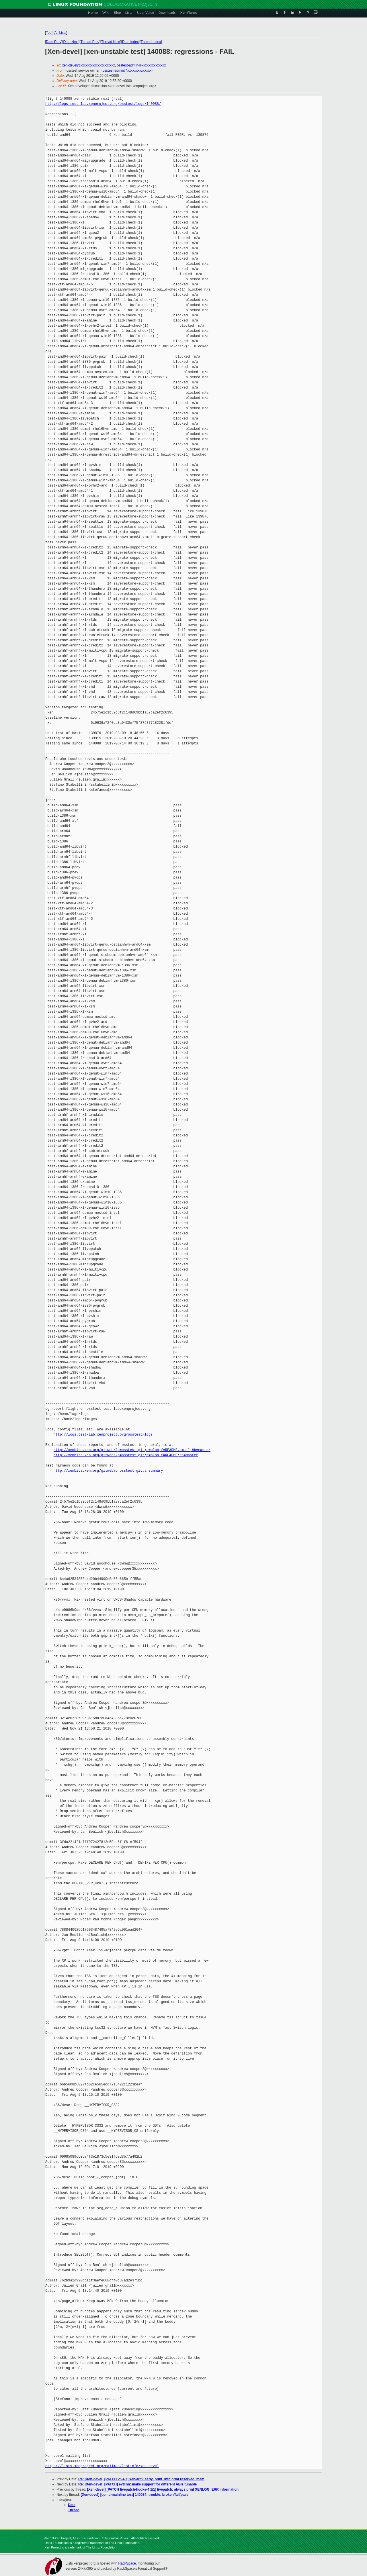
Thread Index (151, 42)
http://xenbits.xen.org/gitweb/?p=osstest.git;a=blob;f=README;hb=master (126, 1455)
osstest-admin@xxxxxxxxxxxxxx (141, 65)
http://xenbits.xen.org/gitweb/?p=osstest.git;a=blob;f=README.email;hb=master (132, 1450)
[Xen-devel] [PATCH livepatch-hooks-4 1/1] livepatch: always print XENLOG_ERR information (163, 2489)
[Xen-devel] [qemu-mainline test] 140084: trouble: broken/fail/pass (134, 2495)
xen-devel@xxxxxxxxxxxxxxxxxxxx (88, 65)
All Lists (60, 33)
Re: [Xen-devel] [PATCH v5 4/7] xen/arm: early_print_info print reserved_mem (141, 2479)
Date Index (130, 42)
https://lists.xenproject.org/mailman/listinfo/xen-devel (102, 2466)
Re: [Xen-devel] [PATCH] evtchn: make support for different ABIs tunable (137, 2484)
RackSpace (127, 2563)
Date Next (70, 42)
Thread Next (110, 42)
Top (48, 33)
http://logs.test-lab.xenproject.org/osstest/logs (103, 1434)
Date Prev (53, 42)
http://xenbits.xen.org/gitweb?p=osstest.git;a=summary (108, 1470)
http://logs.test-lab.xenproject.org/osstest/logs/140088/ (103, 103)
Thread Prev (89, 42)
